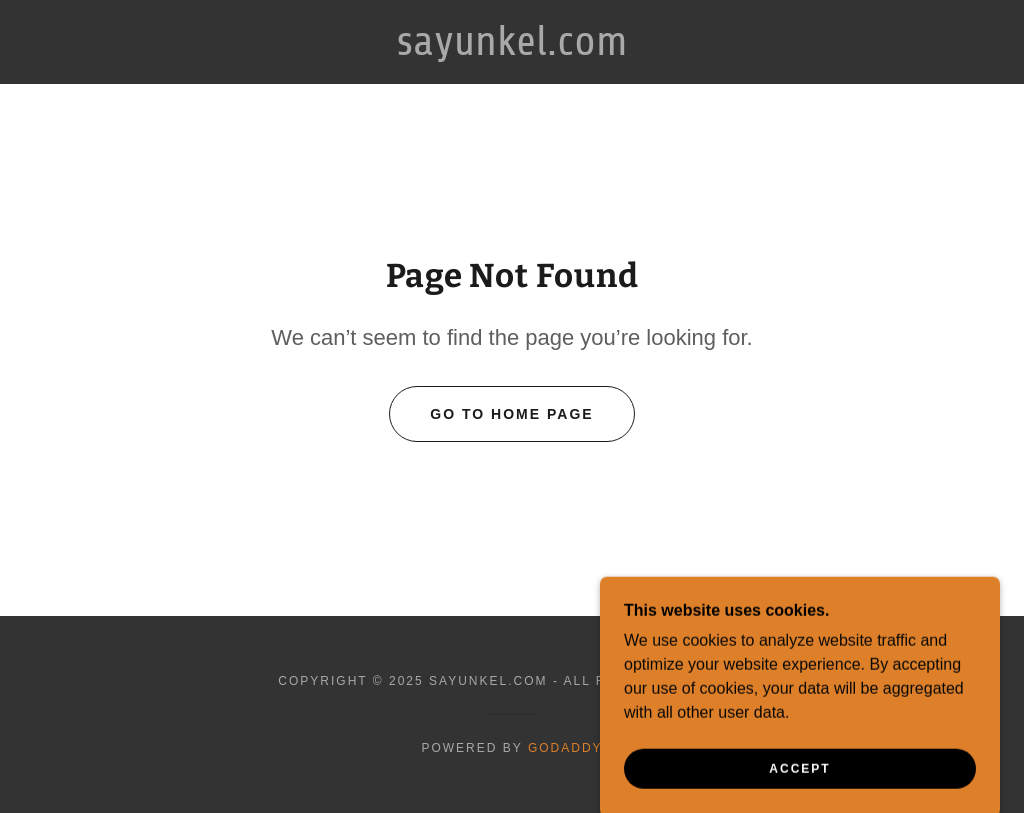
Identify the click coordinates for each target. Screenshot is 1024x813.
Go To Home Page (511, 414)
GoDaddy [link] (565, 748)
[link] (512, 49)
